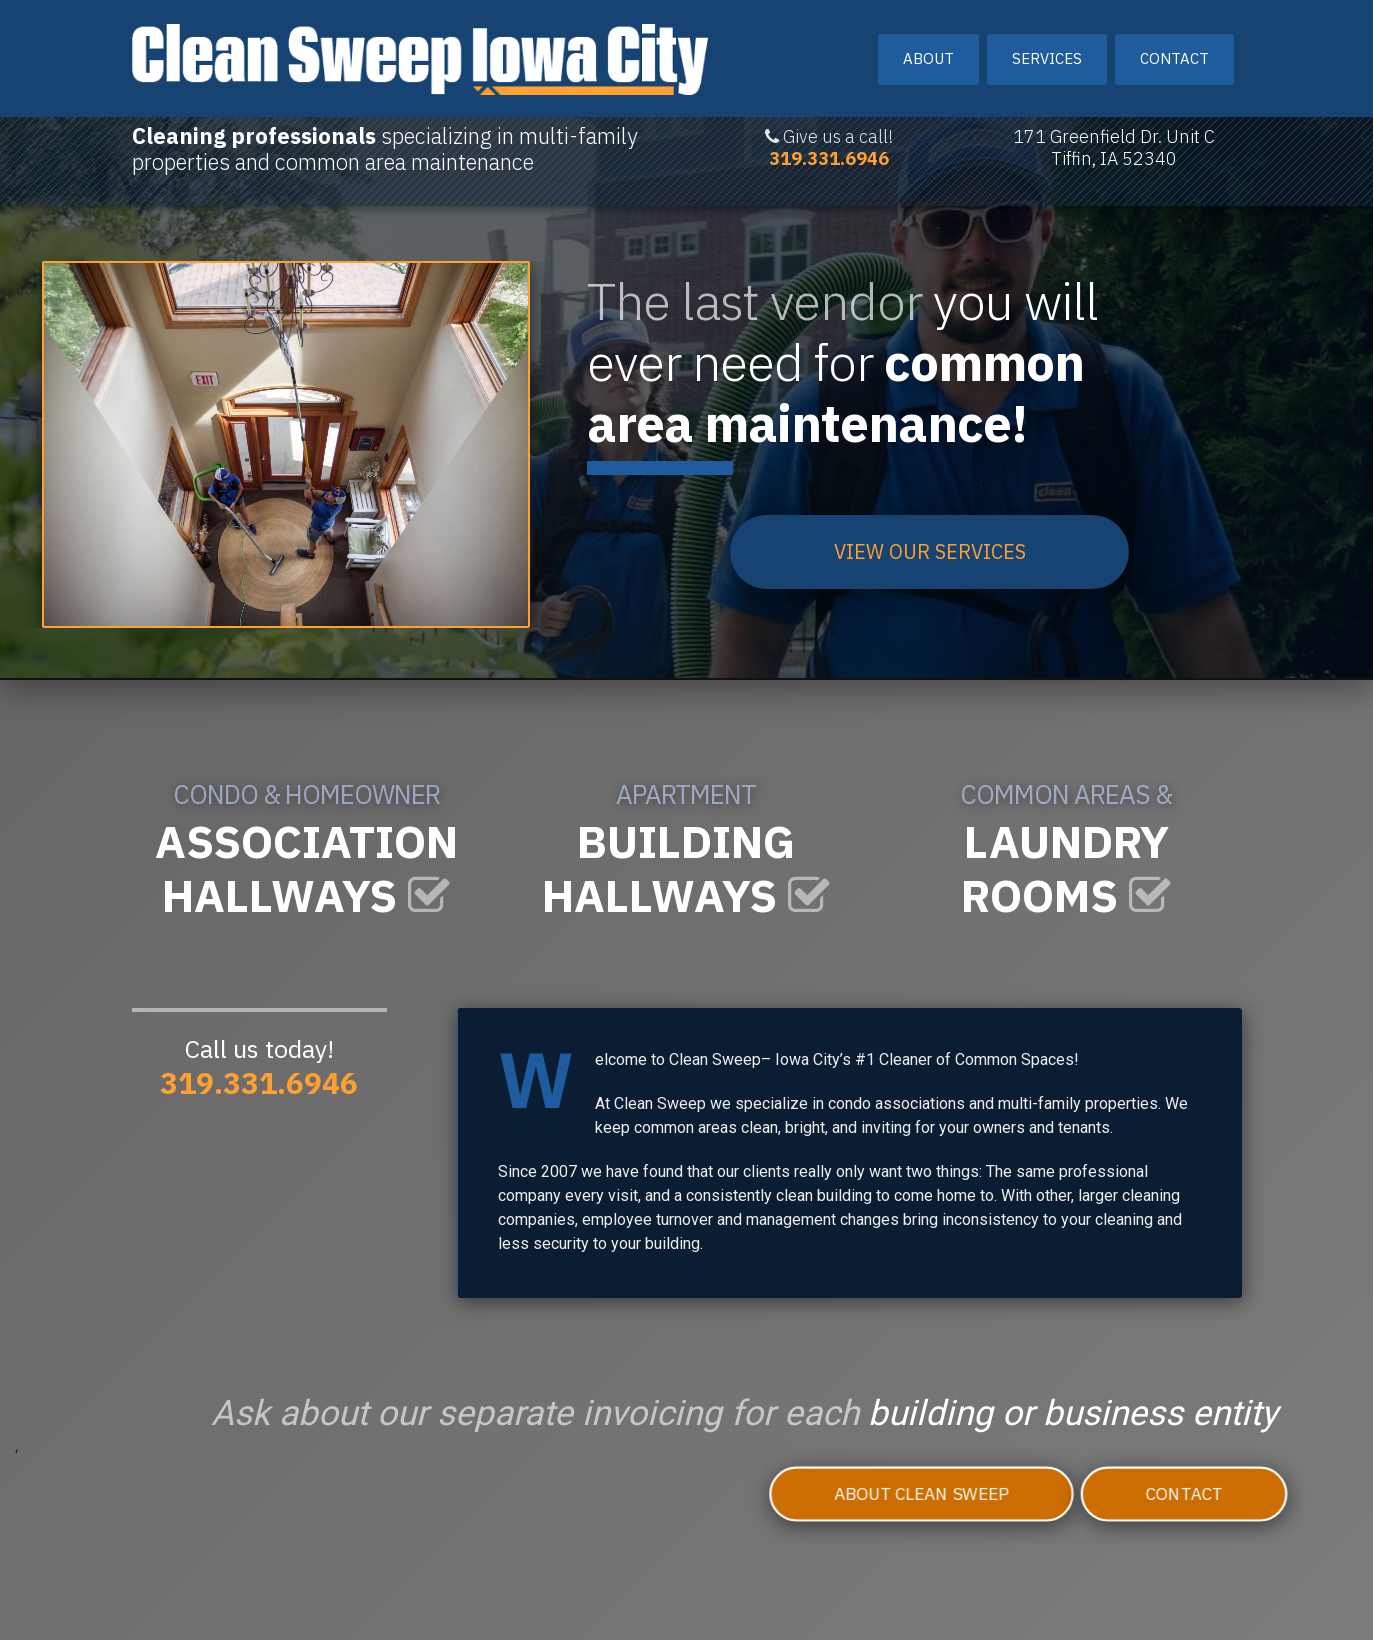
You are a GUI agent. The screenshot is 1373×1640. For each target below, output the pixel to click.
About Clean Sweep (884, 1496)
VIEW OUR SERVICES (930, 551)
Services (1047, 47)
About (928, 47)
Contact (1174, 47)
